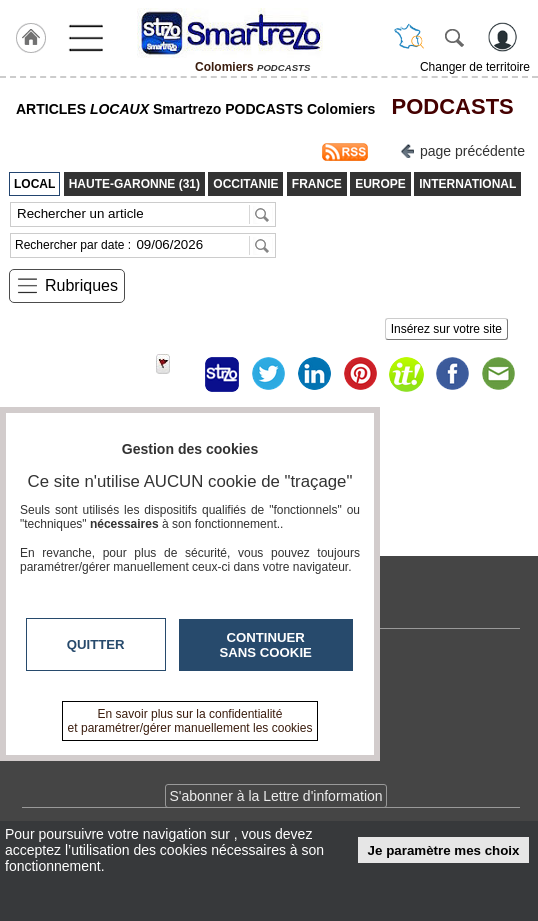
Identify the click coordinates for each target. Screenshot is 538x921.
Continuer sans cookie (266, 645)
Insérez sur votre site (446, 329)
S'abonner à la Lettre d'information (275, 796)
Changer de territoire (475, 67)
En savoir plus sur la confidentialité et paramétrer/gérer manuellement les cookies (190, 721)
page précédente (462, 149)
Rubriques (81, 285)
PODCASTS (446, 106)
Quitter (96, 644)
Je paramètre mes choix (444, 850)
